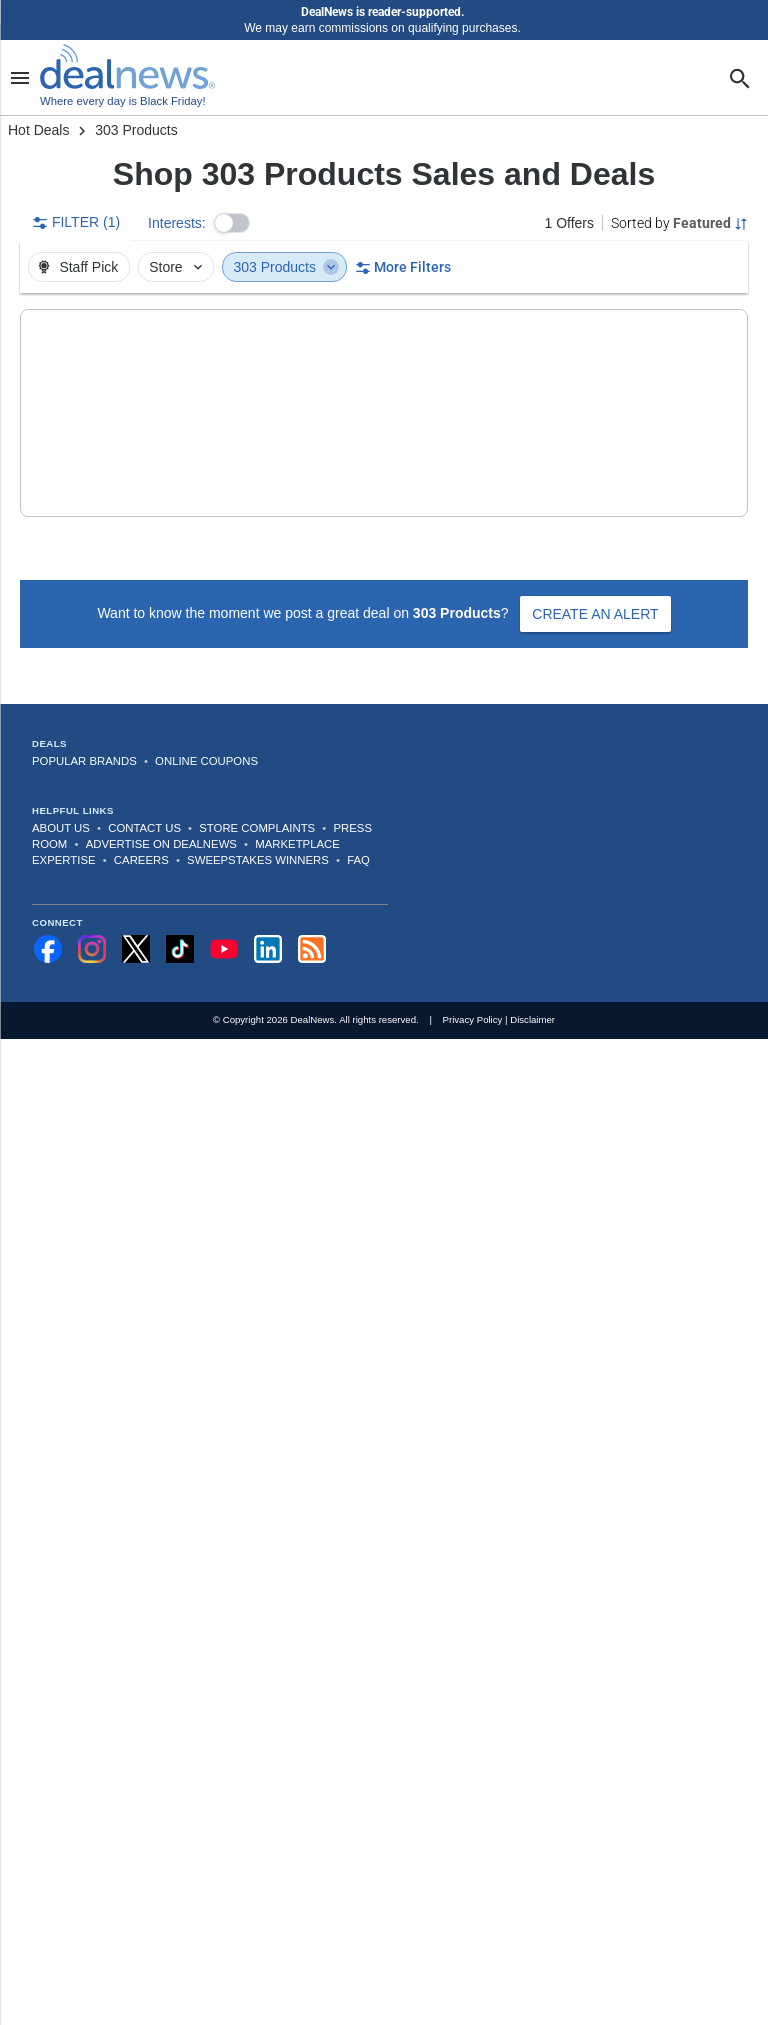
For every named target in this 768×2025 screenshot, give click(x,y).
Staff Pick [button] (77, 267)
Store (177, 267)
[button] (232, 223)
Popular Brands (84, 729)
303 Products (286, 267)
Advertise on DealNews (161, 812)
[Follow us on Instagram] (92, 917)
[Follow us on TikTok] (180, 917)
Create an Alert (595, 582)
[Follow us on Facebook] (48, 917)
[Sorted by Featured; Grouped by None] (679, 223)
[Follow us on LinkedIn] (268, 917)
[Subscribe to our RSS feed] (312, 917)
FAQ (358, 828)
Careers (141, 828)
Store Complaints (257, 796)
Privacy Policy (473, 987)
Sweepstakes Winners (258, 828)
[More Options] (719, 330)
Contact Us (144, 796)
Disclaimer (532, 987)
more (581, 466)
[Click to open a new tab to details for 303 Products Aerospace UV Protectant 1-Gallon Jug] (104, 397)
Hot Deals (38, 130)
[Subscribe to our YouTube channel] (224, 917)
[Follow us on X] (136, 917)
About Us (61, 796)
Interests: (177, 223)
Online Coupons (206, 729)
